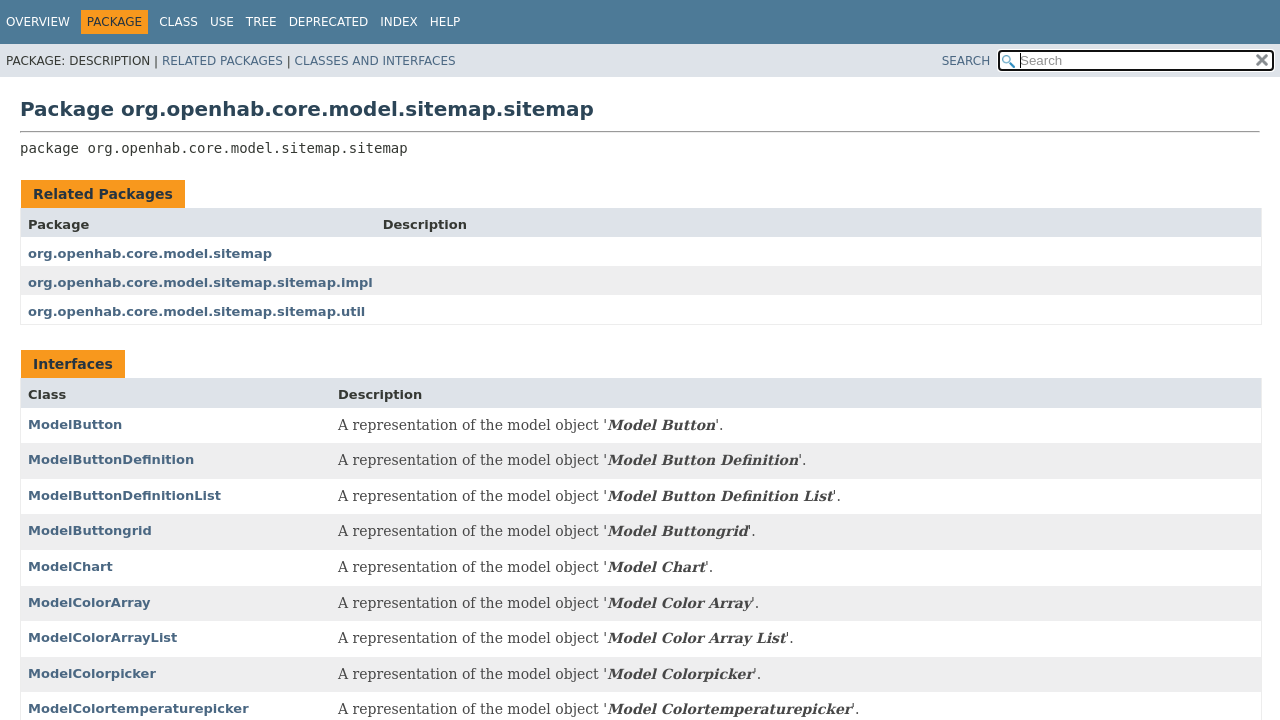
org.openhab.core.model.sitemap (150, 253)
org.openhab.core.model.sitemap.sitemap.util (196, 311)
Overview (38, 22)
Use (222, 22)
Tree (261, 22)
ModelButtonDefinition (111, 459)
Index (399, 22)
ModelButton (75, 424)
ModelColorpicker (92, 673)
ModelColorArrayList (102, 637)
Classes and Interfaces (375, 61)
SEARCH (966, 61)
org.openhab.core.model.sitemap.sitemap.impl (200, 282)
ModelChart (70, 566)
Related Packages (222, 61)
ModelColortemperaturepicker (138, 708)
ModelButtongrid (90, 530)
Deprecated (329, 22)
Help (445, 22)
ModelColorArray (89, 602)
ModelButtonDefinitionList (124, 495)
